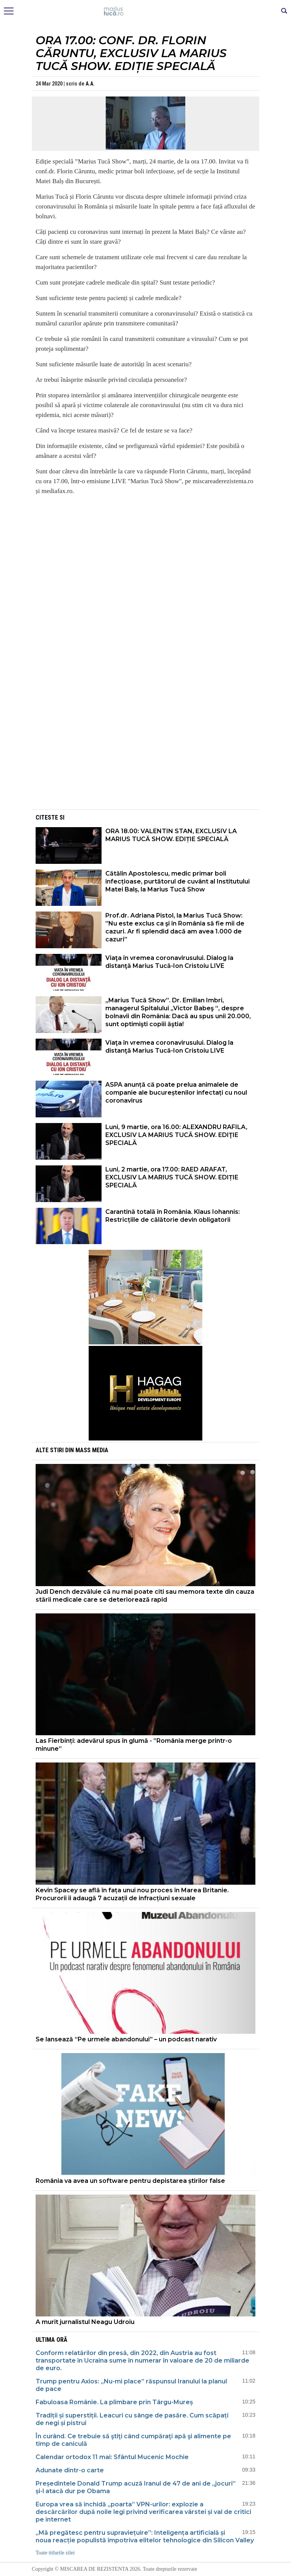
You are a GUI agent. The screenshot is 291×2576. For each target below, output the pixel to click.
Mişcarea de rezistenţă (145, 11)
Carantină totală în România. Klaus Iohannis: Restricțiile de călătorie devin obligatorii (172, 1215)
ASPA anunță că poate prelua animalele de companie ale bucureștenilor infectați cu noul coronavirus (176, 1092)
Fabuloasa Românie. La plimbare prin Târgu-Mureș (114, 2402)
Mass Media (91, 1450)
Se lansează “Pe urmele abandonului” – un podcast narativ (126, 2039)
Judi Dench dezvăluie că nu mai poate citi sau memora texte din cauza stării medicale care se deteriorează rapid (145, 1595)
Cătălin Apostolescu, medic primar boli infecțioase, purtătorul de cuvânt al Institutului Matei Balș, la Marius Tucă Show (177, 881)
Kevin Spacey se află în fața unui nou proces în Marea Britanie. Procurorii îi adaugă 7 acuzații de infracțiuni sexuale (132, 1894)
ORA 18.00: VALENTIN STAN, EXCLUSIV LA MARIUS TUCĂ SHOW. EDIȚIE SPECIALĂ (171, 835)
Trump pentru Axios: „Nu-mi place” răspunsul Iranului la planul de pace (131, 2385)
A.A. (90, 84)
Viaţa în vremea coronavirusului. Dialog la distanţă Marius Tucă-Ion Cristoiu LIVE (169, 961)
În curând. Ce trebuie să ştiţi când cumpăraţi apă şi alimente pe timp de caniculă (133, 2440)
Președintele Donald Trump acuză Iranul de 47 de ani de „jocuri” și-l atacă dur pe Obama (136, 2487)
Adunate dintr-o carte (70, 2470)
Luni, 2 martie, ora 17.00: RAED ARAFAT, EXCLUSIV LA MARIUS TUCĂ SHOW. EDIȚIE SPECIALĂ (171, 1177)
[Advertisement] (145, 755)
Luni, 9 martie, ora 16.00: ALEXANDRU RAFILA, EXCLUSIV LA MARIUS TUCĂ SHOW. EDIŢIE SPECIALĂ (176, 1134)
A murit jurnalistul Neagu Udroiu (85, 2322)
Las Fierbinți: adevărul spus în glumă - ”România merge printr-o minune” (134, 1744)
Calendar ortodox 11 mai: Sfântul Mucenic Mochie (112, 2457)
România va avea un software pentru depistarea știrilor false (130, 2180)
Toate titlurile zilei (55, 2553)
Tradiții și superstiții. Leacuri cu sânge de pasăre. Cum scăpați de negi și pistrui (132, 2419)
